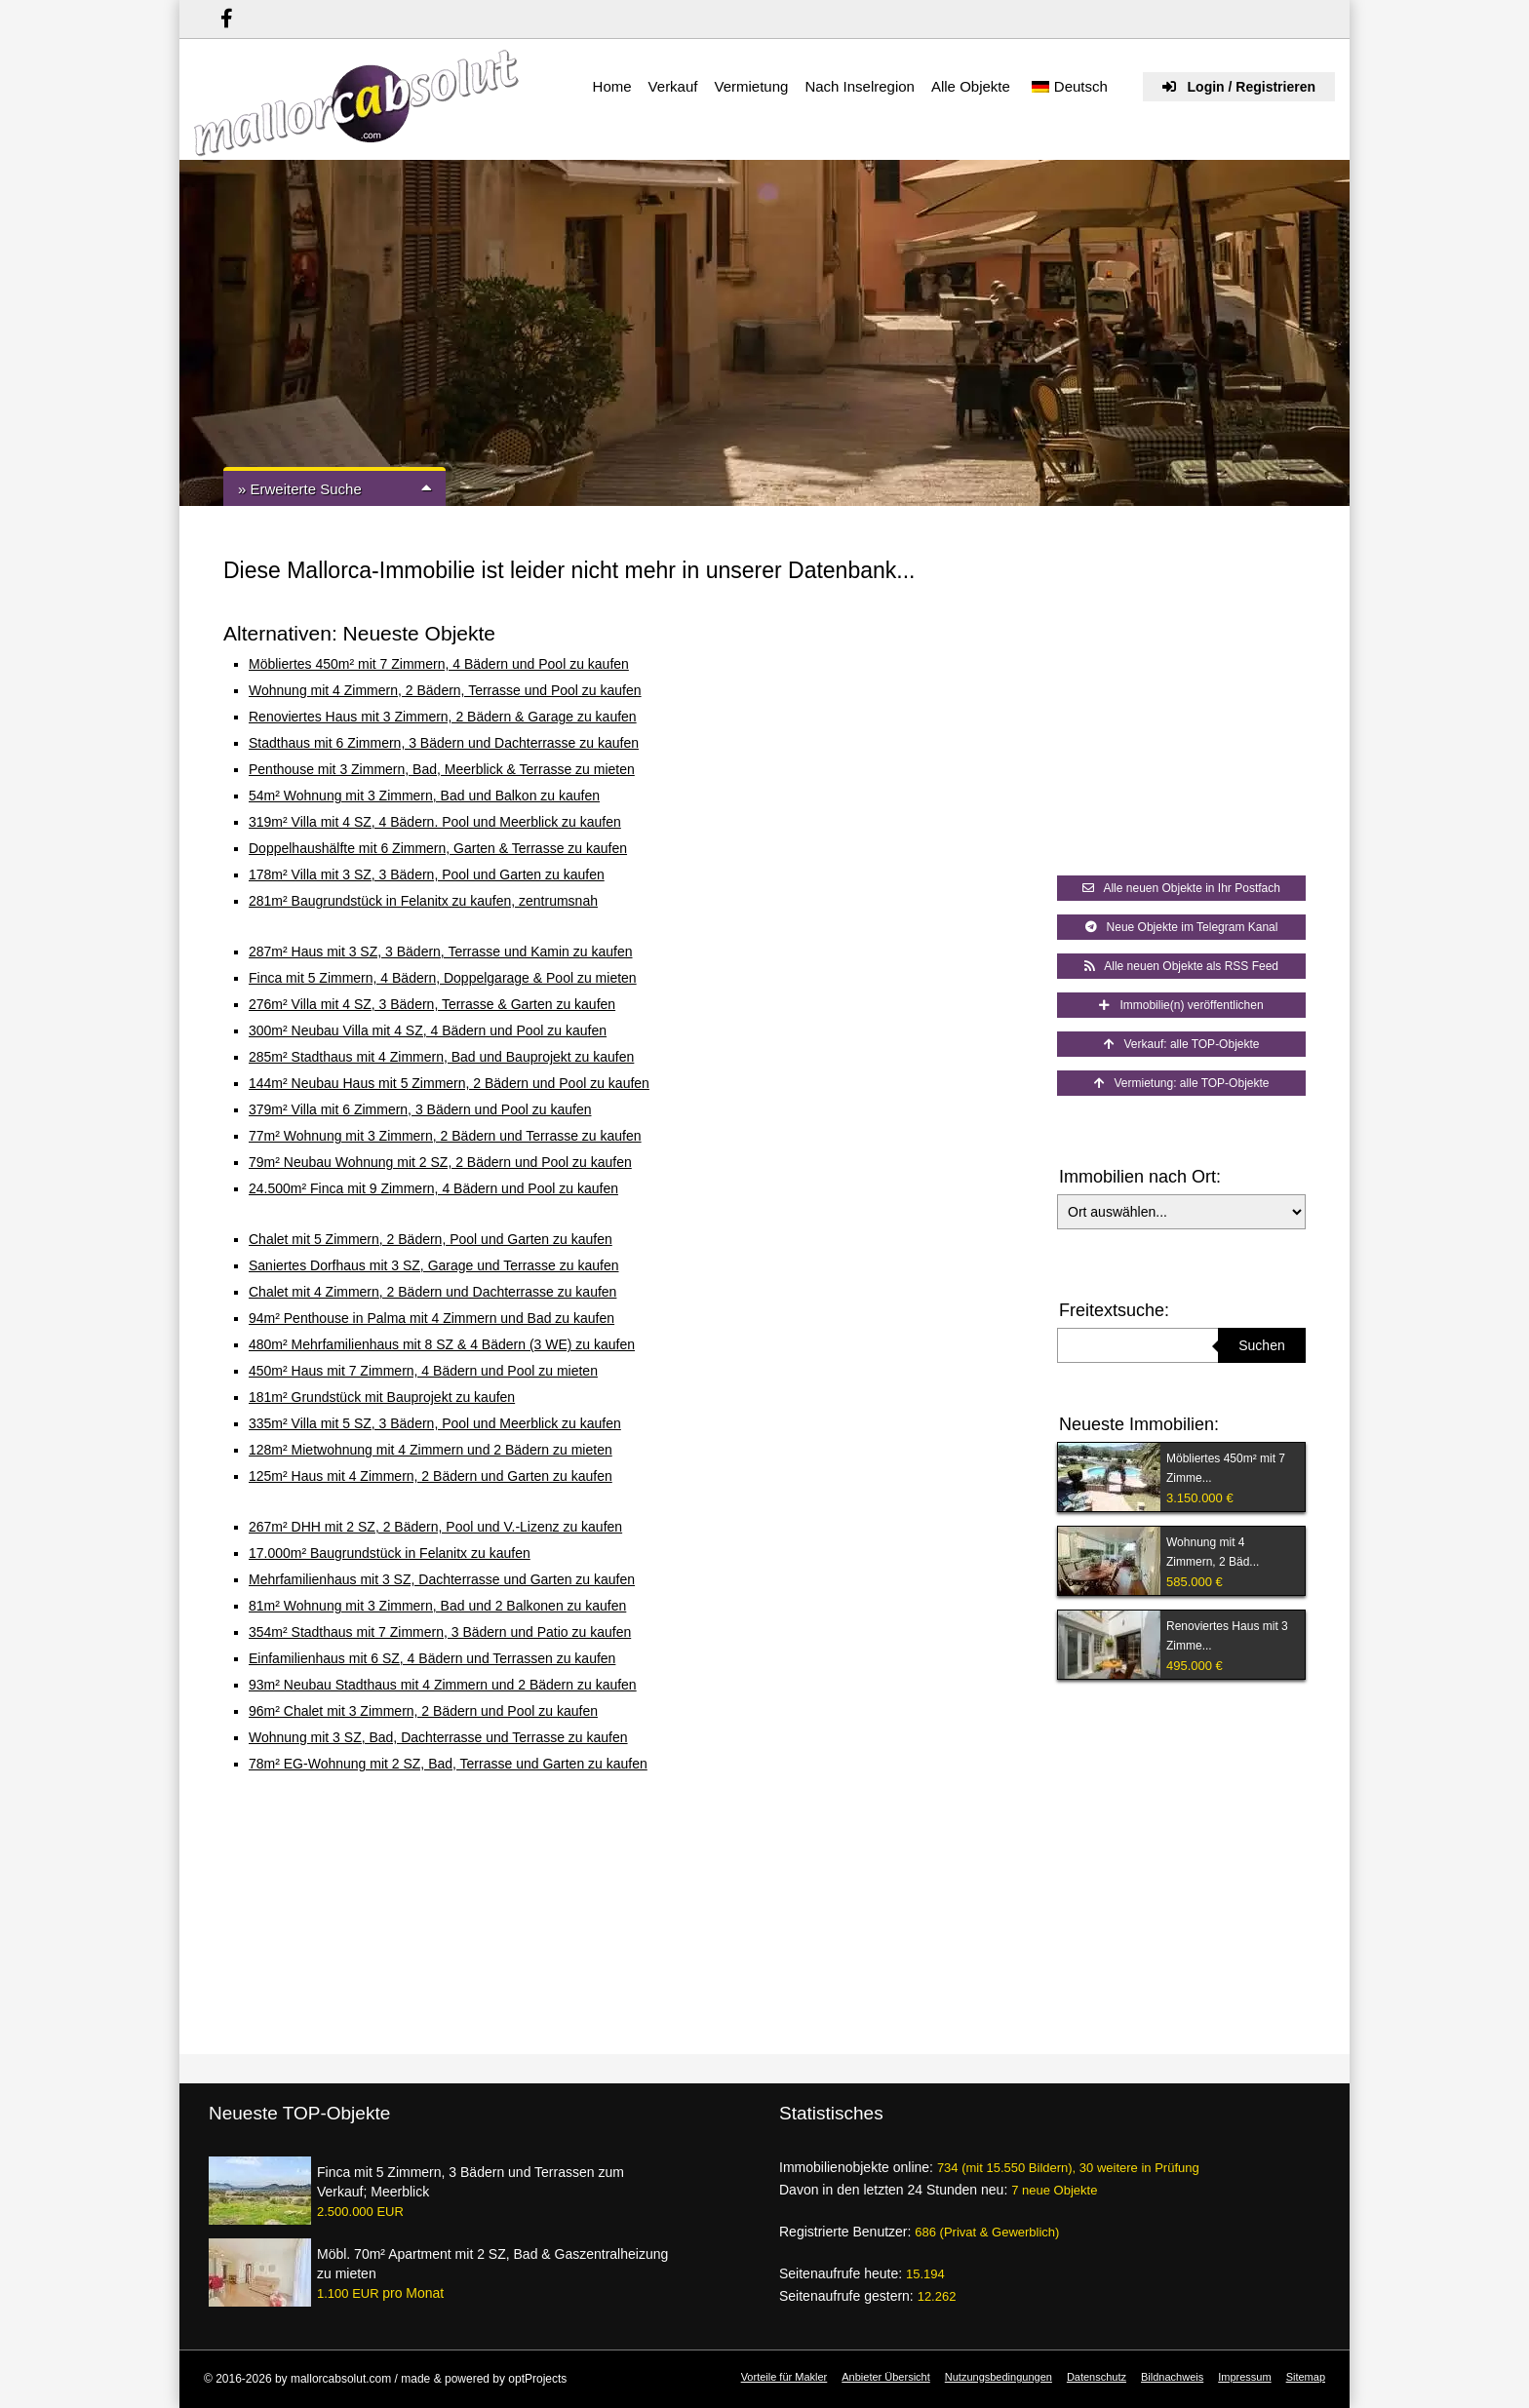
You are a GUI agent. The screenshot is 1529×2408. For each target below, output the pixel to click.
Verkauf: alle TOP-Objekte (1182, 1044)
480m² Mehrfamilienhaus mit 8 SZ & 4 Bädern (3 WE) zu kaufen (442, 1344)
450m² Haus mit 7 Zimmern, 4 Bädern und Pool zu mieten (423, 1371)
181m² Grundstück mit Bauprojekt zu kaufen (382, 1397)
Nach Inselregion (859, 86)
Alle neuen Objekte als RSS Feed (1181, 966)
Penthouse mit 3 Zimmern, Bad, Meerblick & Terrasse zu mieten (442, 769)
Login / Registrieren (1238, 87)
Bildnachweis (1172, 2377)
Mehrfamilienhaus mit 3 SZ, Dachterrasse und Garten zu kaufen (442, 1579)
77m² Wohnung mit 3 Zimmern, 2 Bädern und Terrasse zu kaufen (445, 1136)
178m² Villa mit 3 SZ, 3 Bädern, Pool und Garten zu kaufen (427, 874)
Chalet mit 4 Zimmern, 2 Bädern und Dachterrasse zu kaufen (432, 1292)
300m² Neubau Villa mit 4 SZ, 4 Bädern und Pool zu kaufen (428, 1030)
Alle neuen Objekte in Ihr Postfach (1181, 888)
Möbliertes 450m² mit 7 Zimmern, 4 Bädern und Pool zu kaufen (439, 664)
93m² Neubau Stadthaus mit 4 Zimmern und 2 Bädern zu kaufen (443, 1684)
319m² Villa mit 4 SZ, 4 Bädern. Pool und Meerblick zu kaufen (435, 822)
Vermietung (751, 86)
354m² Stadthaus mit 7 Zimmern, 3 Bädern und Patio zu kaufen (440, 1632)
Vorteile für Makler (784, 2377)
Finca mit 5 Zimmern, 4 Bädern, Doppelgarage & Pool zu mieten (443, 978)
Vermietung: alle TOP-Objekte (1182, 1083)
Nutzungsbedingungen (998, 2377)
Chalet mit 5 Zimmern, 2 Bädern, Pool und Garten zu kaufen (430, 1239)
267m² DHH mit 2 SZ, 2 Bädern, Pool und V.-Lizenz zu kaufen (435, 1526)
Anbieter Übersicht (886, 2377)
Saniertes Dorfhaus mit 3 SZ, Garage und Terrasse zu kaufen (434, 1265)
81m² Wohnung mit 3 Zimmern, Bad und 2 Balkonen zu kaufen (437, 1605)
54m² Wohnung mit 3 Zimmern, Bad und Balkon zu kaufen (424, 795)
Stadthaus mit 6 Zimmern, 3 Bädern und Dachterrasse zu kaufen (444, 743)
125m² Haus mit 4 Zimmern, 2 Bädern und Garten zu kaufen (430, 1476)
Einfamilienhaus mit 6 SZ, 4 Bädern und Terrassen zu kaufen (432, 1658)
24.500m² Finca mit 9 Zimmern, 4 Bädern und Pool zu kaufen (433, 1188)
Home (612, 86)
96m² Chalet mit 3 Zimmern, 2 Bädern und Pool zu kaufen (423, 1711)
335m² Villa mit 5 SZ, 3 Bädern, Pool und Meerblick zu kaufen (435, 1423)
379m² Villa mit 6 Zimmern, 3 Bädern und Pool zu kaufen (420, 1109)
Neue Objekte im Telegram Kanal (1181, 927)
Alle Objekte (970, 86)
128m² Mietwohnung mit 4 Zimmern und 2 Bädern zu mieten (430, 1449)
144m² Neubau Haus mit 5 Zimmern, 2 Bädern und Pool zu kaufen (449, 1083)
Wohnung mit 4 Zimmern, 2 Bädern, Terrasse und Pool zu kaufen (445, 690)
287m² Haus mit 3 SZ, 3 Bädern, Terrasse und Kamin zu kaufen (441, 951)
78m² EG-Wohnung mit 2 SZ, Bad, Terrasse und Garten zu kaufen (448, 1763)
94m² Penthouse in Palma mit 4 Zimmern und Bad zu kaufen (431, 1318)
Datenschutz (1096, 2377)
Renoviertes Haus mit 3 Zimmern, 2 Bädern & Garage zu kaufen (443, 716)
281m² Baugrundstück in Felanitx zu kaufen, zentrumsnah (423, 901)
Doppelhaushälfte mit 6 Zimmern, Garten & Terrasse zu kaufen (438, 848)
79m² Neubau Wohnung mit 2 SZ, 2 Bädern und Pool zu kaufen (440, 1162)
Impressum (1244, 2377)
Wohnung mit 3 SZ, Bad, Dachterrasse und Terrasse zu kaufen (438, 1737)
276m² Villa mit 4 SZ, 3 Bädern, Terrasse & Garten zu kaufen (432, 1004)
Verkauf (673, 86)
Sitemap (1305, 2377)
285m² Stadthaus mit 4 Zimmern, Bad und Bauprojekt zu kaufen (441, 1057)
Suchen (1261, 1345)
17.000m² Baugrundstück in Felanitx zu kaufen (389, 1553)
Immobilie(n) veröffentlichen (1181, 1005)
